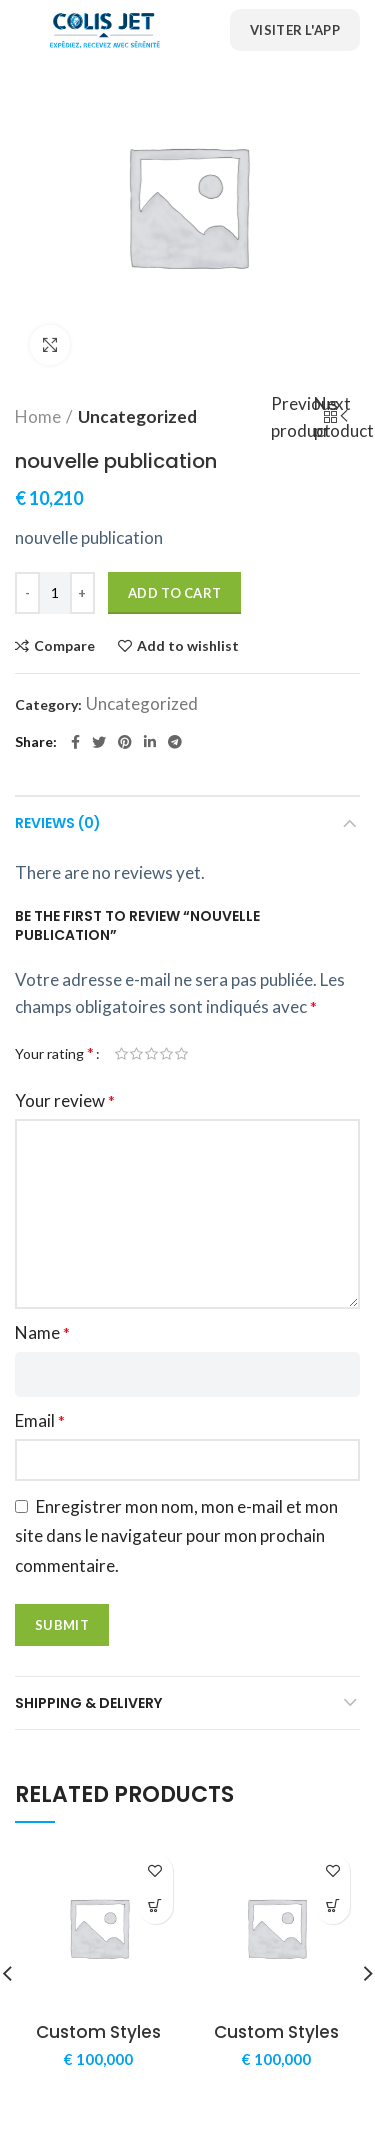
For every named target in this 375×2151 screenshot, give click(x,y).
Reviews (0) (58, 823)
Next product (350, 417)
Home (38, 416)
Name (42, 1332)
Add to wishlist (188, 646)
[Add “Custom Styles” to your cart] (155, 1906)
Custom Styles (98, 2032)
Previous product (310, 417)
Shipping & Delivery (88, 1703)
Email (40, 1420)
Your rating (54, 1052)
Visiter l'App (295, 30)
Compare (64, 646)
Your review (65, 1100)
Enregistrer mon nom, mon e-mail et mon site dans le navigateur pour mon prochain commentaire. (176, 1536)
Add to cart (174, 593)
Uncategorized (137, 416)
